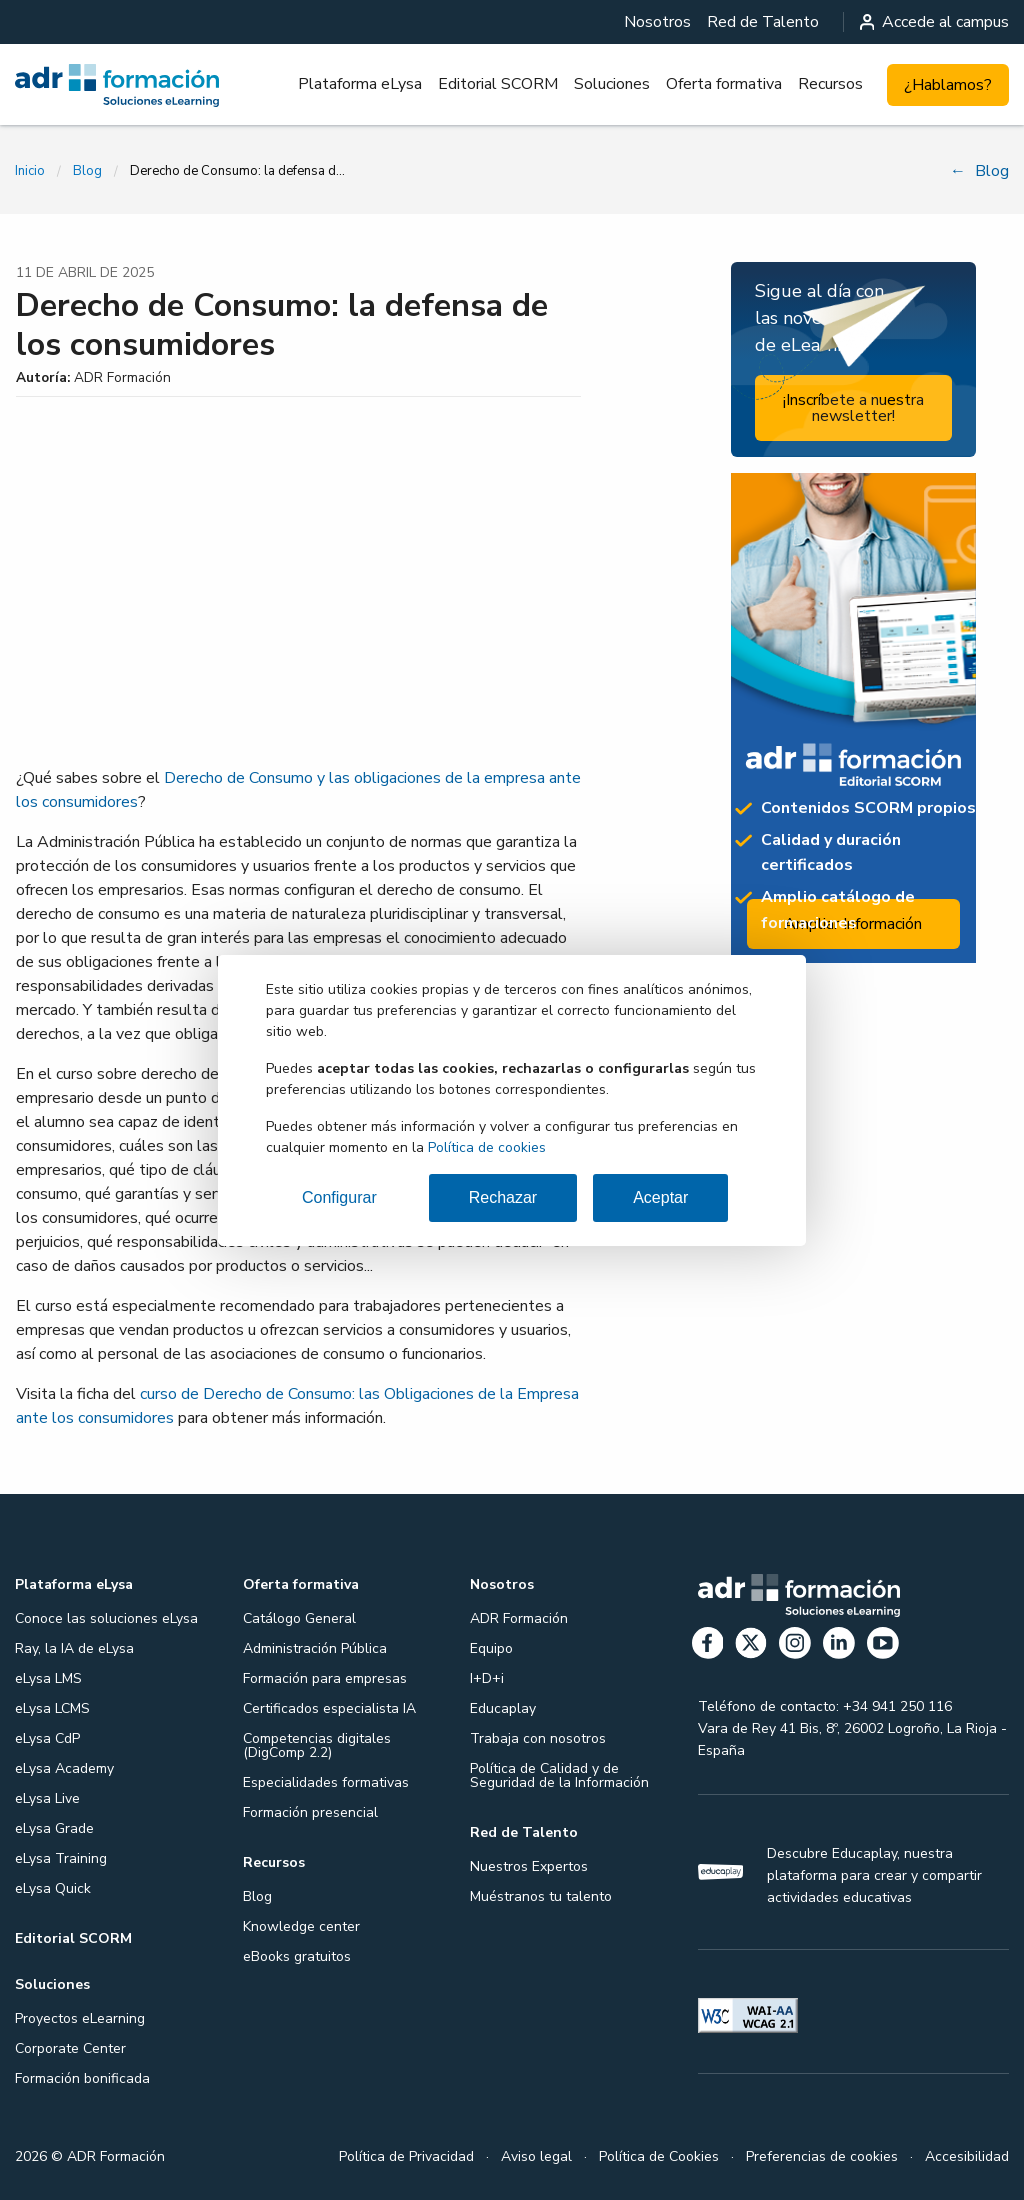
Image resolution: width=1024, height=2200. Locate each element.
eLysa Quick (53, 1888)
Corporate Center (70, 2048)
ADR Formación (519, 1618)
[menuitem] (657, 22)
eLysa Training (61, 1858)
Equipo (491, 1648)
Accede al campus (935, 22)
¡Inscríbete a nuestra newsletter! (853, 408)
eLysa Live (47, 1798)
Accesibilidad (967, 2156)
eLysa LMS (48, 1678)
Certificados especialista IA (329, 1708)
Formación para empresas (325, 1678)
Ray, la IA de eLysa (74, 1648)
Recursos (830, 84)
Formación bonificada (82, 2078)
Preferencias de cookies (822, 2156)
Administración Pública (315, 1648)
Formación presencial (310, 1812)
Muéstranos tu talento (541, 1896)
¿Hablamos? (948, 85)
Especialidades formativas (326, 1782)
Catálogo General (299, 1618)
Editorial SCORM (498, 84)
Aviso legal (536, 2156)
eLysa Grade (54, 1828)
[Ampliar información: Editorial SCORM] (853, 718)
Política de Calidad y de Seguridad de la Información (559, 1775)
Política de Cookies (659, 2156)
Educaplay (503, 1708)
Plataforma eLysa (360, 84)
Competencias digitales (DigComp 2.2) (317, 1745)
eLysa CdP (47, 1738)
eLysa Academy (64, 1768)
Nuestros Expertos (529, 1866)
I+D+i (487, 1678)
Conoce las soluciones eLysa (106, 1618)
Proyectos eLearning (80, 2018)
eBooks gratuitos (297, 1956)
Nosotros (657, 22)
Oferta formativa (724, 84)
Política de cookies (487, 1147)
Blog (87, 171)
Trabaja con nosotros (538, 1738)
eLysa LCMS (52, 1708)
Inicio (30, 171)
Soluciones (612, 84)
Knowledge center (301, 1926)
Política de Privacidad (406, 2156)
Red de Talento (763, 22)
